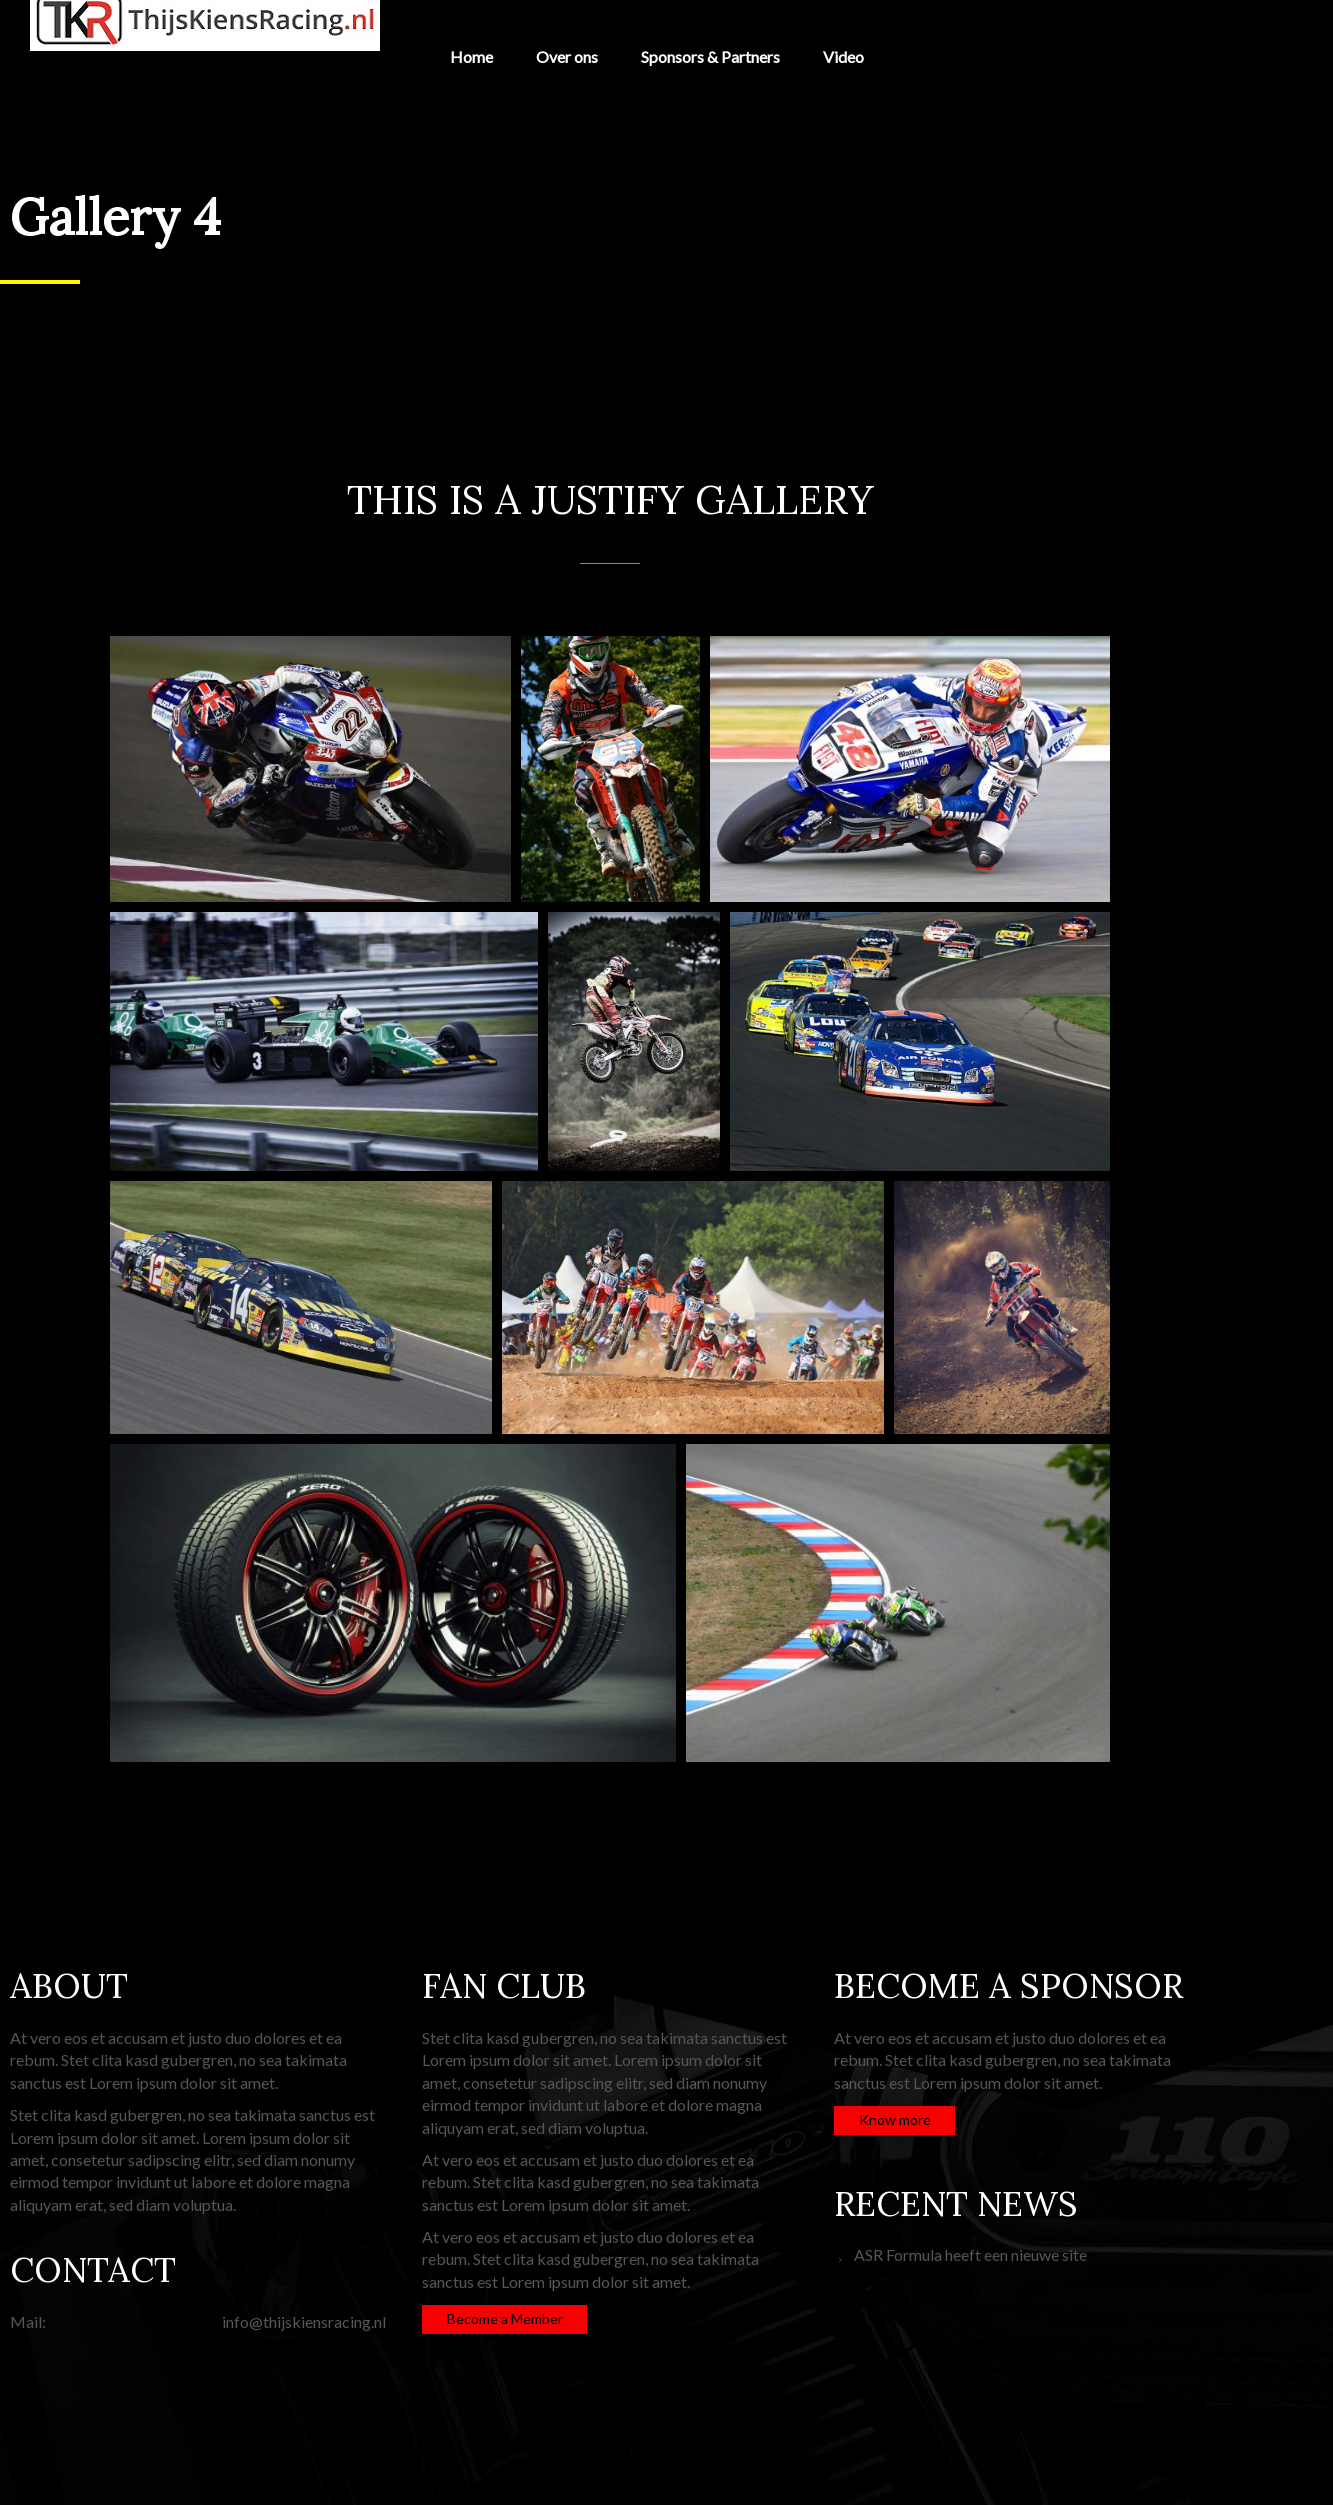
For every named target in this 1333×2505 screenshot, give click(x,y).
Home (471, 56)
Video (843, 56)
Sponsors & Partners (710, 56)
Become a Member (505, 2318)
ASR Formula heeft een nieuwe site (970, 2254)
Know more (895, 2119)
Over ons (567, 56)
